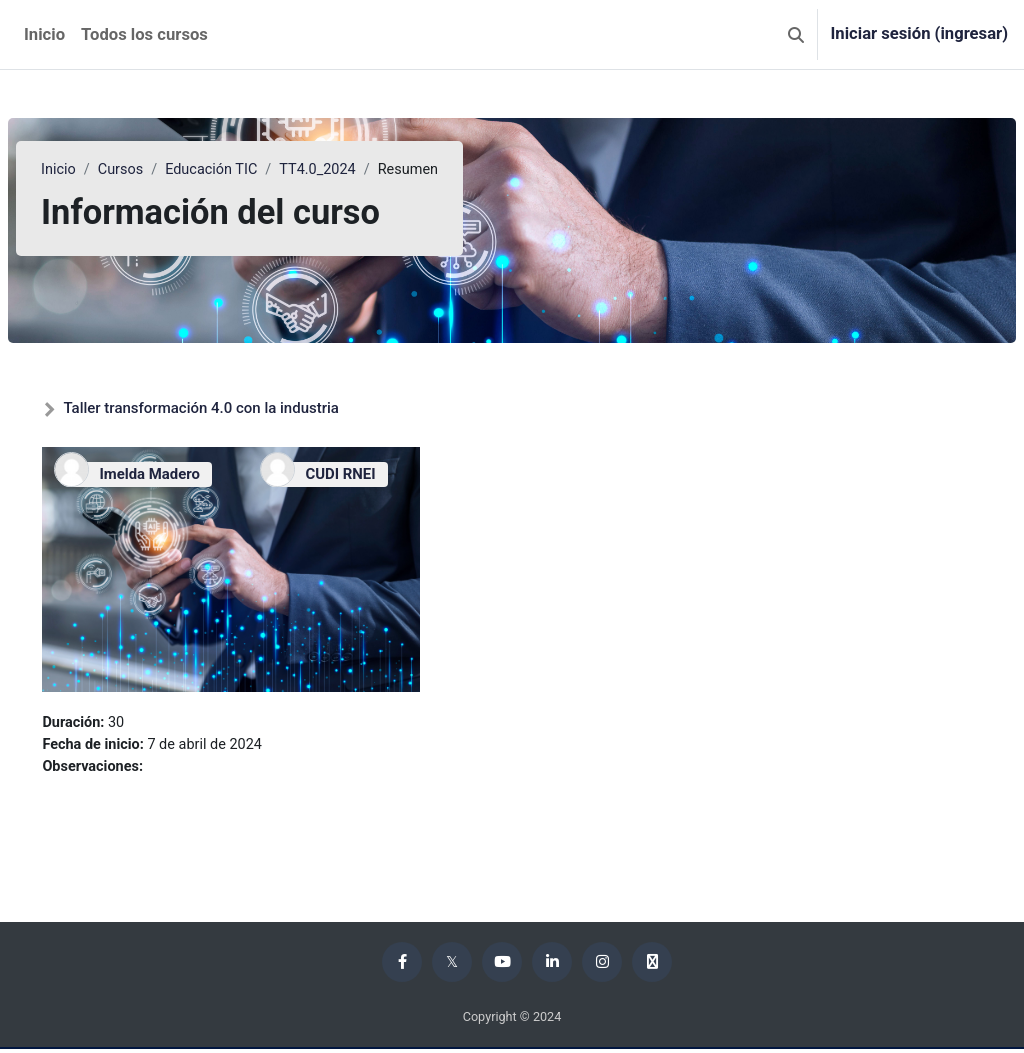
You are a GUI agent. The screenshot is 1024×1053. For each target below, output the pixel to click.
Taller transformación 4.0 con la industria (249, 408)
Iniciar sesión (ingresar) (919, 33)
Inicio (107, 170)
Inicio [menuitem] (44, 34)
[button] (796, 34)
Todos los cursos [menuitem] (144, 34)
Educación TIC (263, 170)
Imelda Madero (197, 474)
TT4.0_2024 (372, 170)
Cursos (170, 170)
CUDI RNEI (352, 474)
